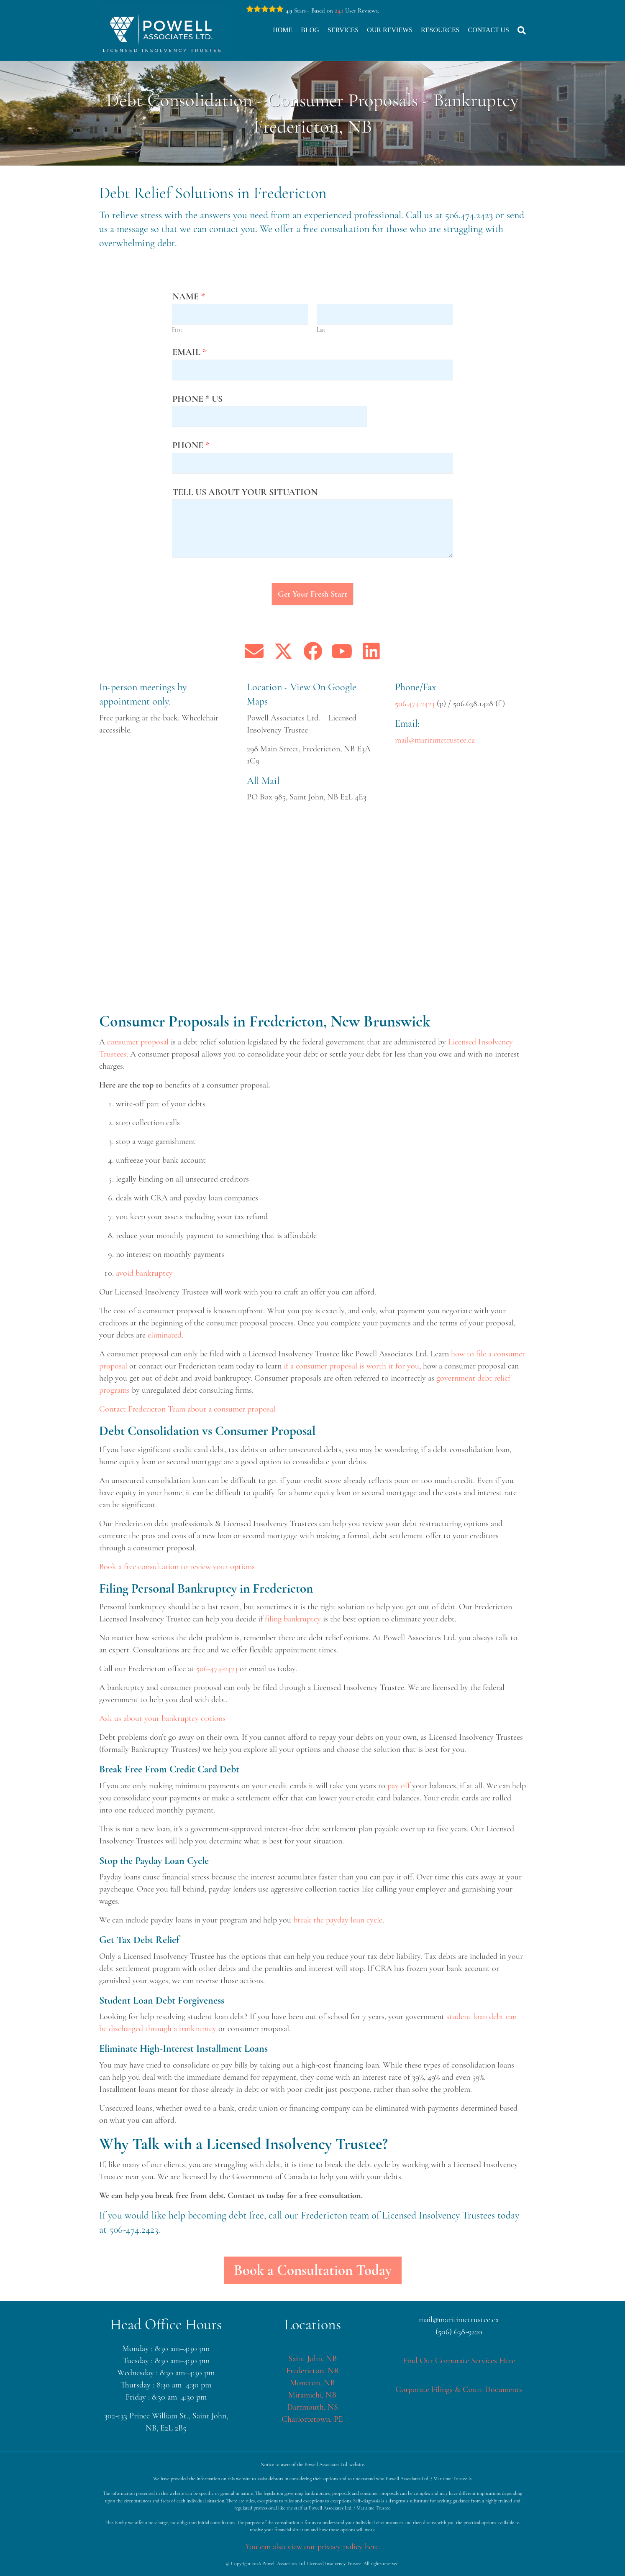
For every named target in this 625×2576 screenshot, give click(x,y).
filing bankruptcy (293, 1619)
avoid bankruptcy (144, 1273)
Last (321, 330)
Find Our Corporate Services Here (459, 2361)
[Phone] (312, 463)
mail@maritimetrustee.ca (435, 740)
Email (189, 352)
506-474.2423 (133, 2230)
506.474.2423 (469, 215)
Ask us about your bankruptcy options (162, 1718)
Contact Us (488, 29)
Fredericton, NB (312, 2371)
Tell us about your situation (245, 492)
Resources (440, 29)
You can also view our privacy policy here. (312, 2547)
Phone (191, 445)
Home (282, 29)
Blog (310, 29)
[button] (253, 651)
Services (343, 29)
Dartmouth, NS (312, 2407)
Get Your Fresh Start (312, 594)
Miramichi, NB (312, 2395)
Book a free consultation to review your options (177, 1567)
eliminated (165, 1335)
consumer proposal (138, 1042)
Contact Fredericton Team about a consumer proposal (187, 1409)
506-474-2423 (217, 1669)
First (177, 330)
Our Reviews (389, 29)
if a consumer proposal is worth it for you (351, 1366)
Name (188, 296)
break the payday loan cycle (337, 1920)
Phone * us (197, 398)
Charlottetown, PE (312, 2419)
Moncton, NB (312, 2383)
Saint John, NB (312, 2359)
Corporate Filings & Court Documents (458, 2390)
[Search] (519, 30)
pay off (398, 1786)
